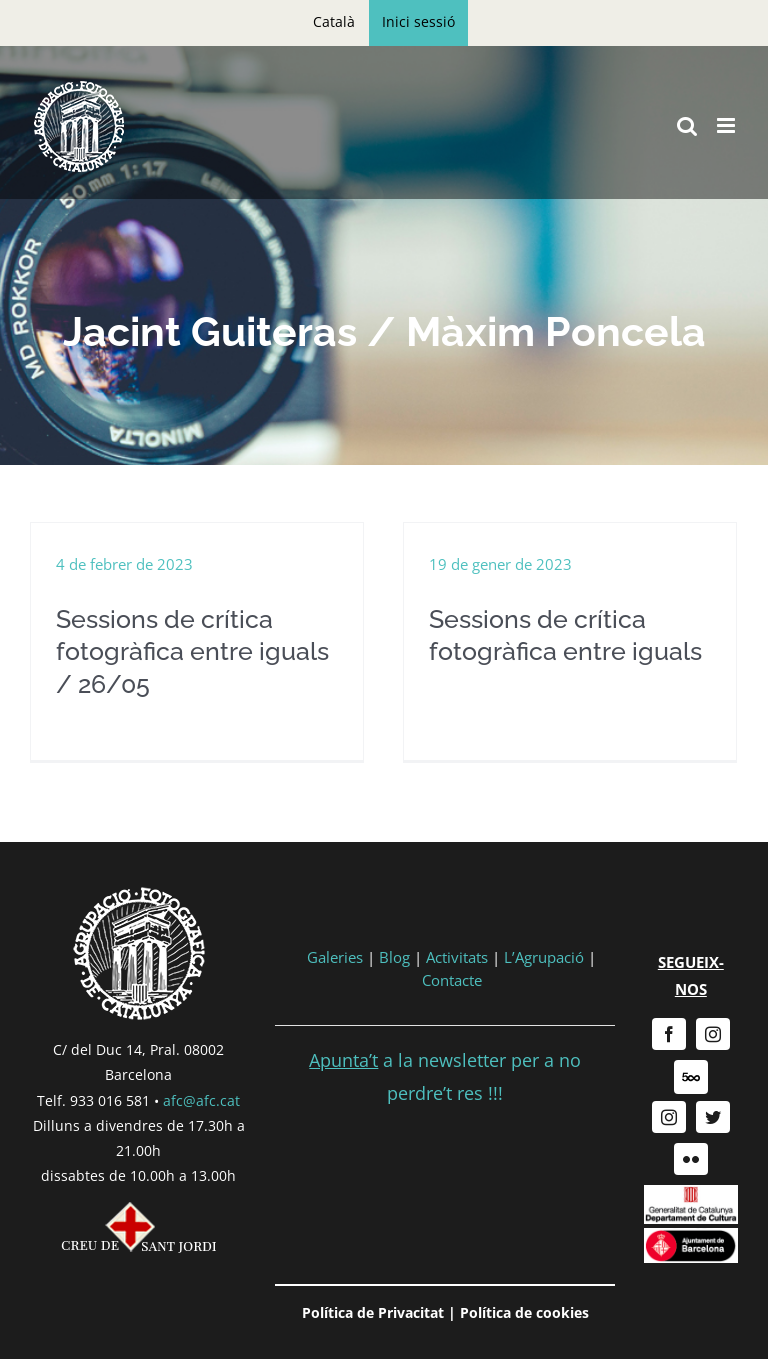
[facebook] (669, 1034)
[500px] (691, 1077)
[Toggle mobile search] (687, 125)
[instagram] (713, 1034)
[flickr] (691, 1159)
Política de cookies (524, 1312)
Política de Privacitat (373, 1312)
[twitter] (713, 1117)
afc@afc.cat (201, 1100)
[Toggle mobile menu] (727, 125)
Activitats (457, 957)
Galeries (335, 957)
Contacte (452, 980)
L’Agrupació (544, 957)
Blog (394, 957)
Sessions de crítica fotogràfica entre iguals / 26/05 (192, 651)
